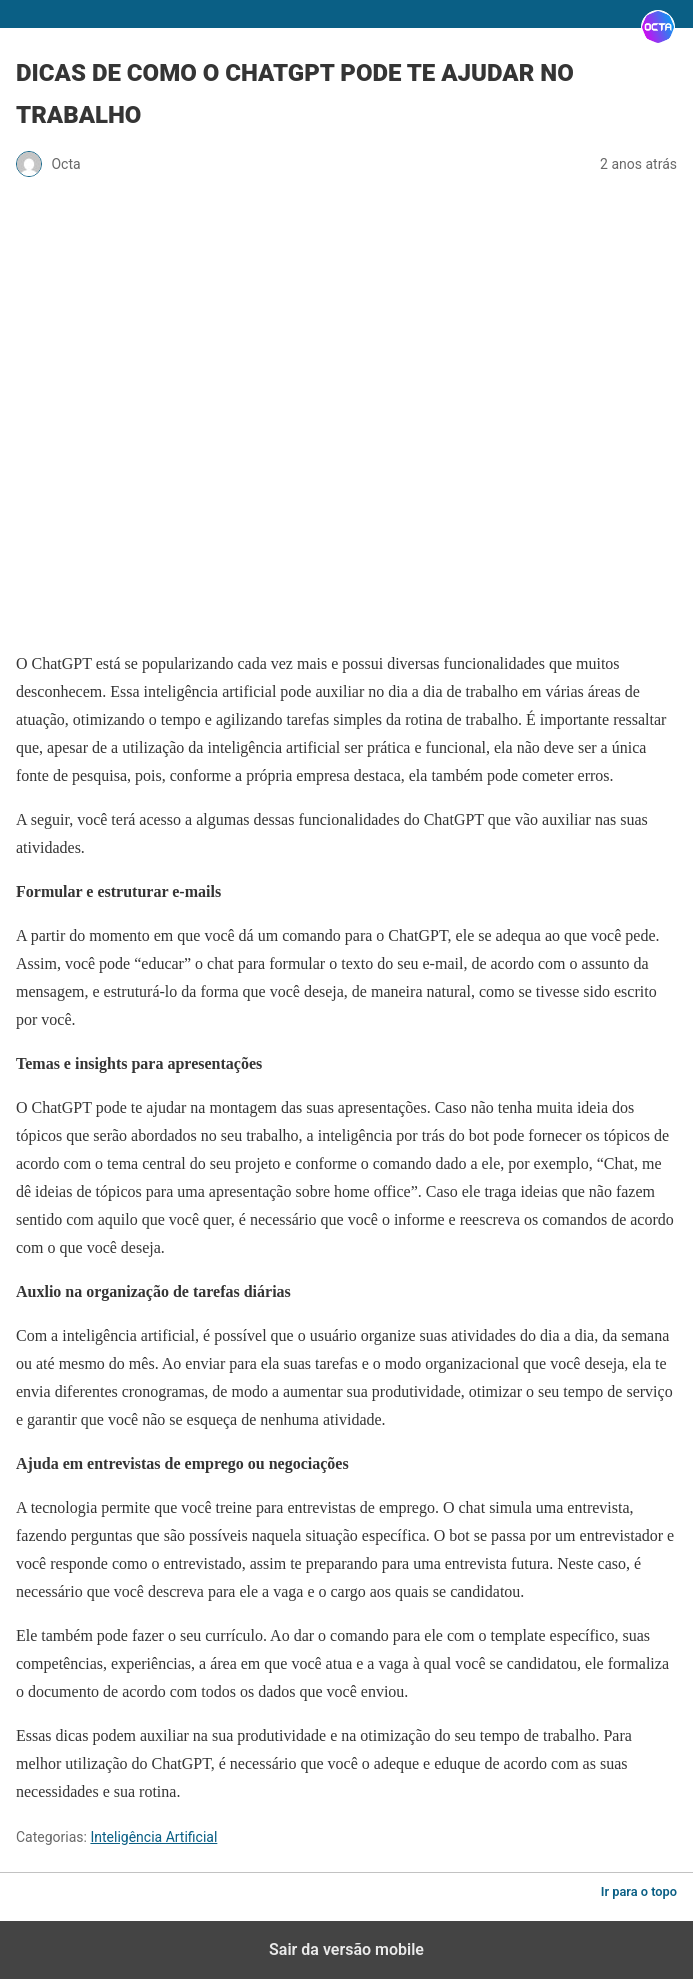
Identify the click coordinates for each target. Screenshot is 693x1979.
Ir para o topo (639, 1891)
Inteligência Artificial (153, 1837)
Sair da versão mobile (346, 1949)
